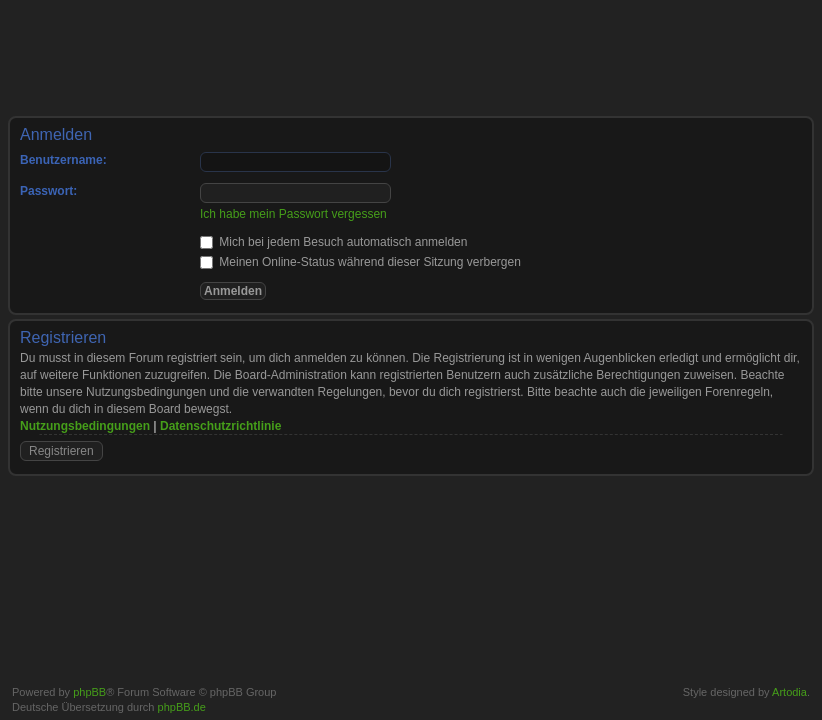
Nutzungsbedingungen (85, 426)
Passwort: (48, 191)
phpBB (89, 692)
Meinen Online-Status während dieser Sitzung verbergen (360, 262)
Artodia (789, 692)
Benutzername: (63, 160)
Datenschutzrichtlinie (220, 426)
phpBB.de (182, 707)
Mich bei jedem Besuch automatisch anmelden (333, 242)
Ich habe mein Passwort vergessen (293, 214)
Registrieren (61, 451)
